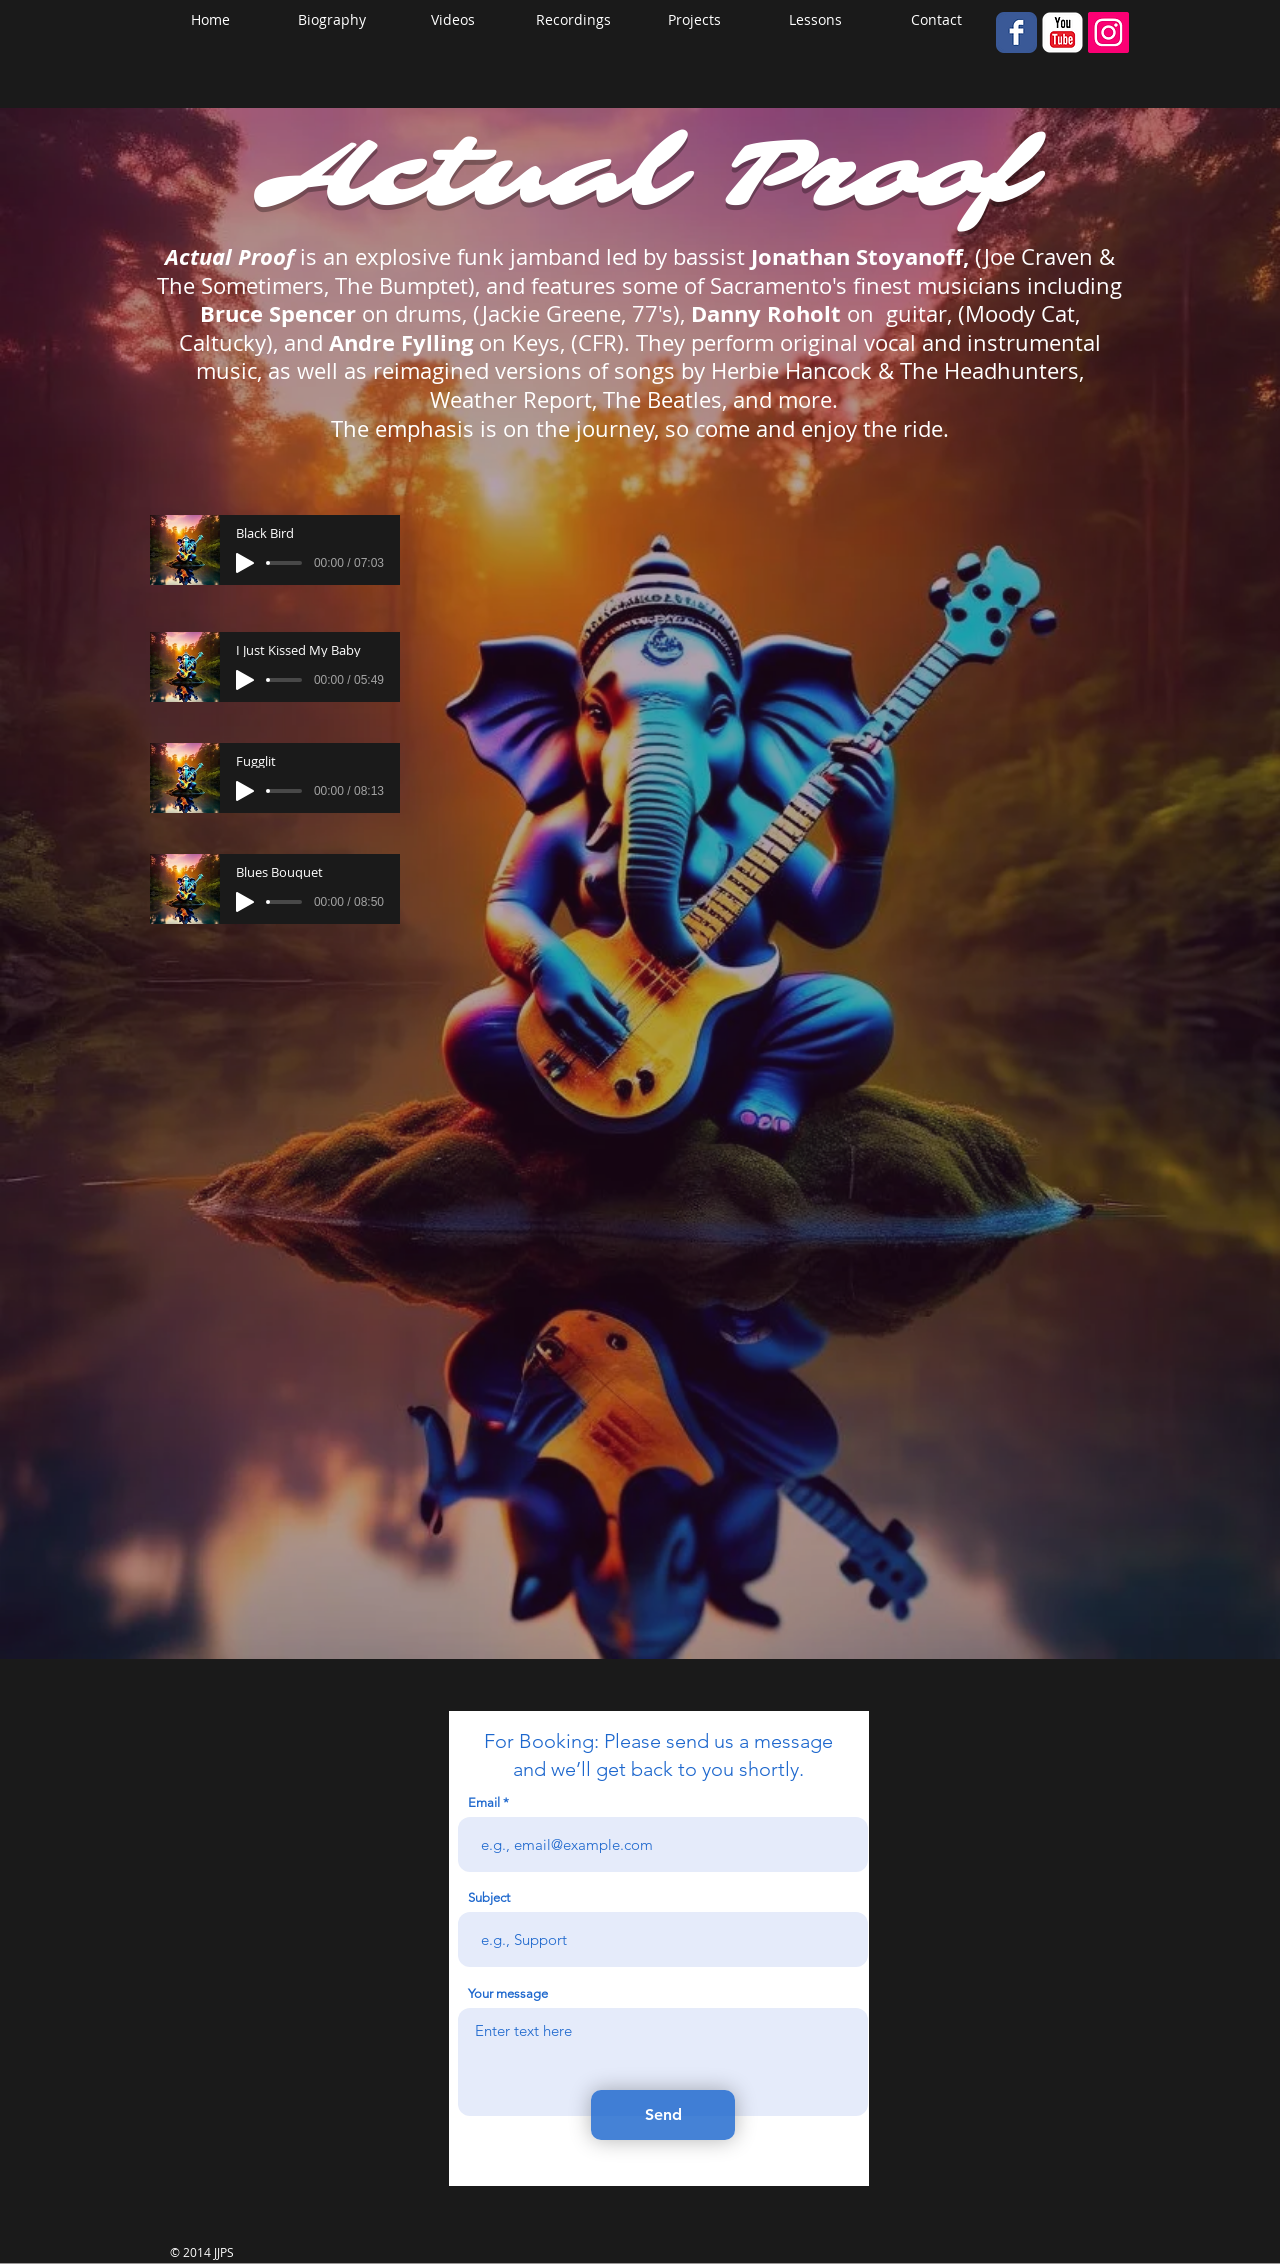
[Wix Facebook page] (1016, 32)
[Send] (663, 2115)
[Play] (245, 563)
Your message (508, 1993)
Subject (489, 1897)
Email (484, 1802)
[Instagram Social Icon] (1108, 32)
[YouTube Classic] (1062, 32)
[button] (694, 20)
